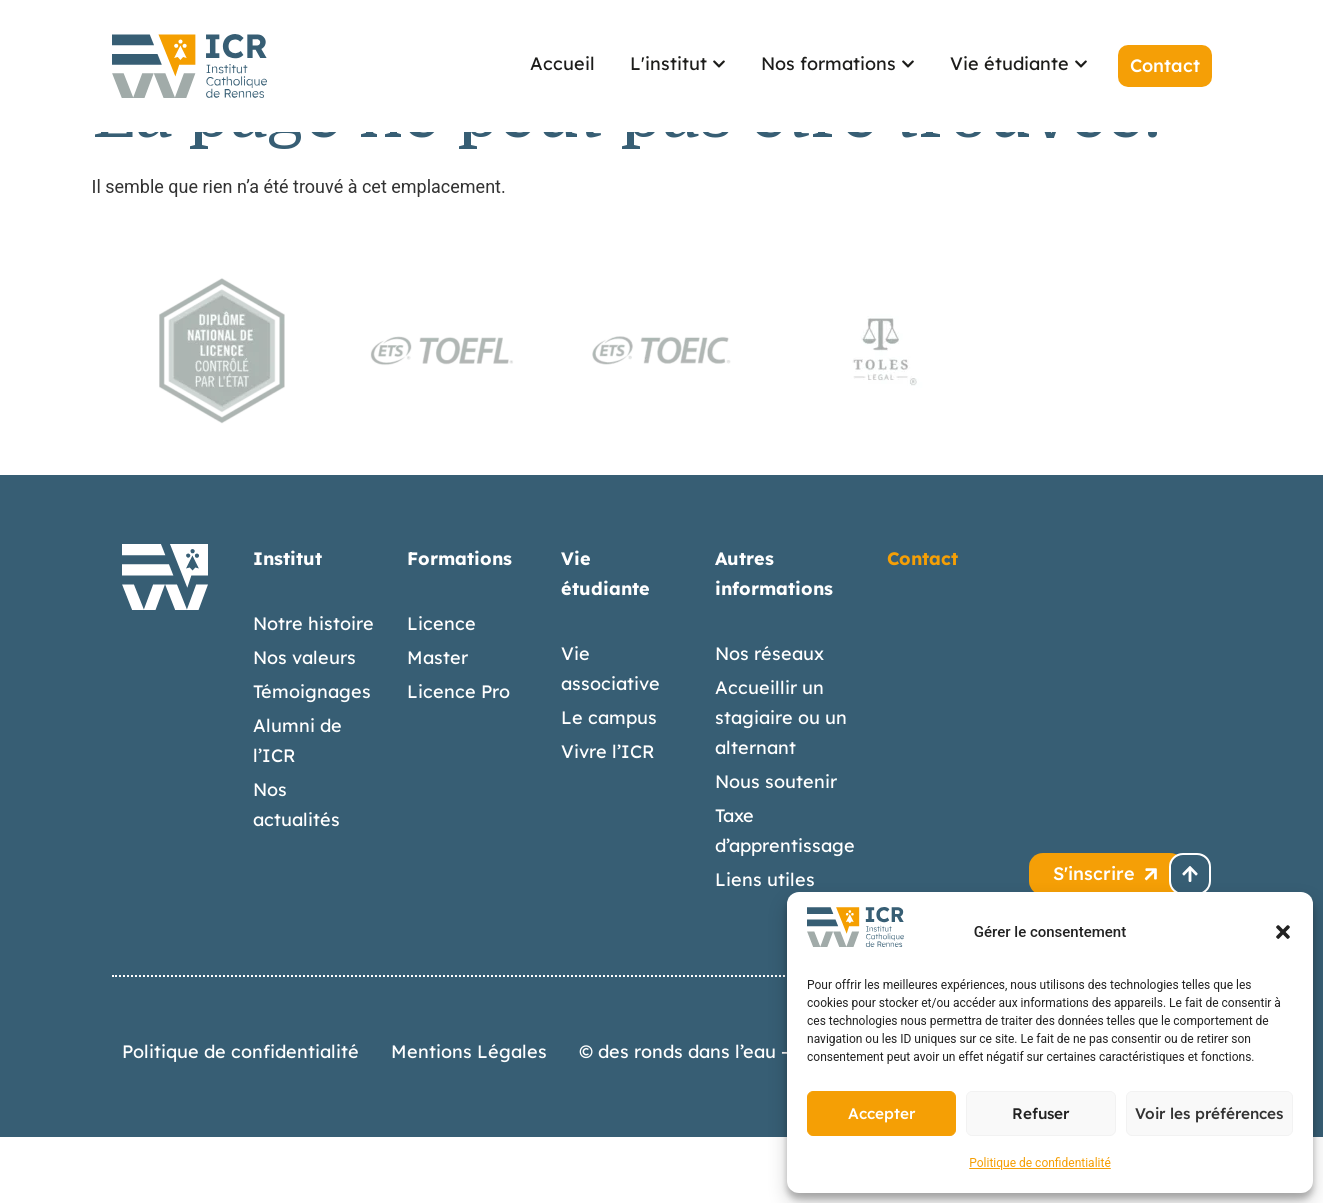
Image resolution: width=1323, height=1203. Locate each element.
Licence (441, 689)
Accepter (882, 1113)
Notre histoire (313, 689)
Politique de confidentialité (1040, 1163)
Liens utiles (765, 945)
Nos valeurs (304, 723)
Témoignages (312, 757)
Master (437, 723)
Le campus (609, 783)
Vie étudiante (605, 639)
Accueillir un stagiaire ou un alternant (781, 783)
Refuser (1041, 1113)
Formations (459, 624)
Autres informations (774, 639)
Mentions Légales (469, 1117)
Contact (922, 624)
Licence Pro (458, 757)
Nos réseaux (769, 719)
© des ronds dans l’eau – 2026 (707, 1117)
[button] (1283, 932)
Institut (287, 624)
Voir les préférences (1209, 1113)
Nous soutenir (776, 847)
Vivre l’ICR (608, 817)
